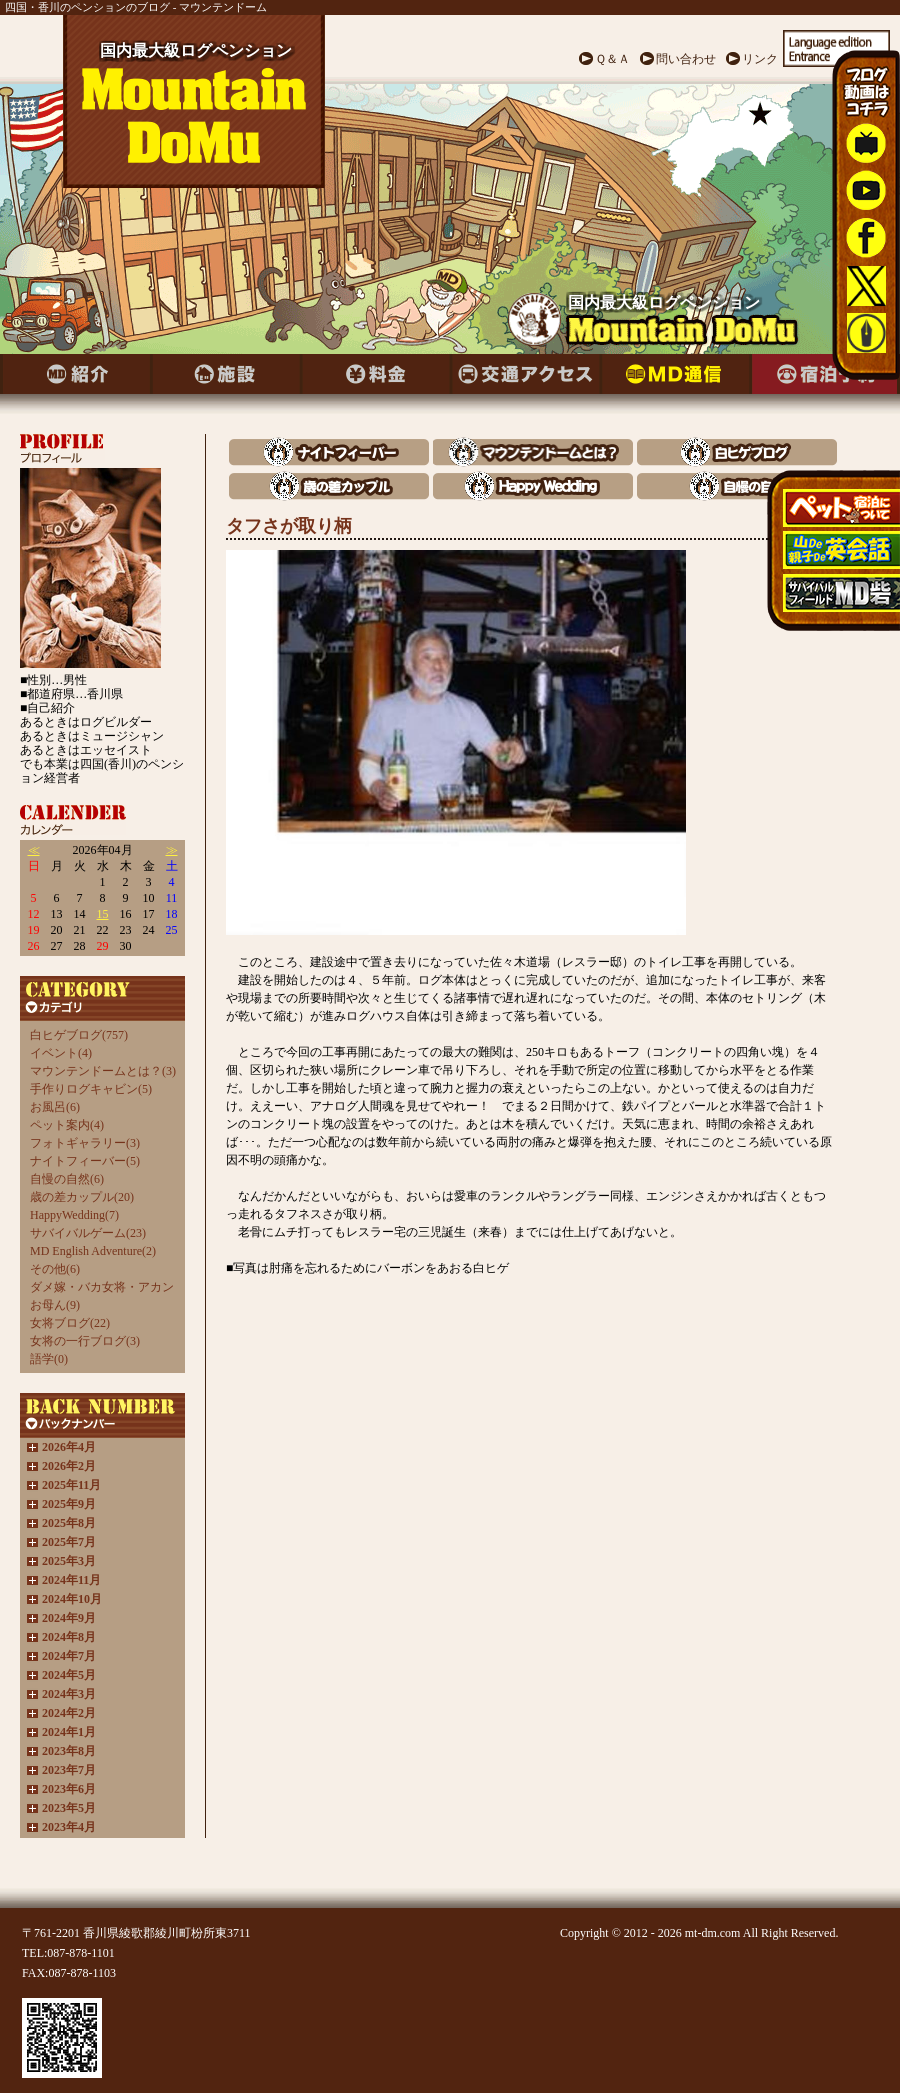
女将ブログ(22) (70, 1323)
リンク (760, 59)
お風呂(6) (55, 1107)
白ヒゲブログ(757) (79, 1035)
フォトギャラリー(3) (85, 1143)
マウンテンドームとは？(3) (103, 1071)
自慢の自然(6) (67, 1179)
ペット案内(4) (67, 1125)
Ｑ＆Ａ (612, 59)
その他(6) (55, 1269)
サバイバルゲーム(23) (88, 1233)
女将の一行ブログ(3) (85, 1341)
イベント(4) (61, 1053)
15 (103, 914)
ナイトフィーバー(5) (85, 1161)
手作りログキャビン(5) (91, 1089)
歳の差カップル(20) (82, 1197)
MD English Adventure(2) (93, 1251)
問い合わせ (686, 59)
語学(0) (49, 1359)
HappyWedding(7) (74, 1215)
